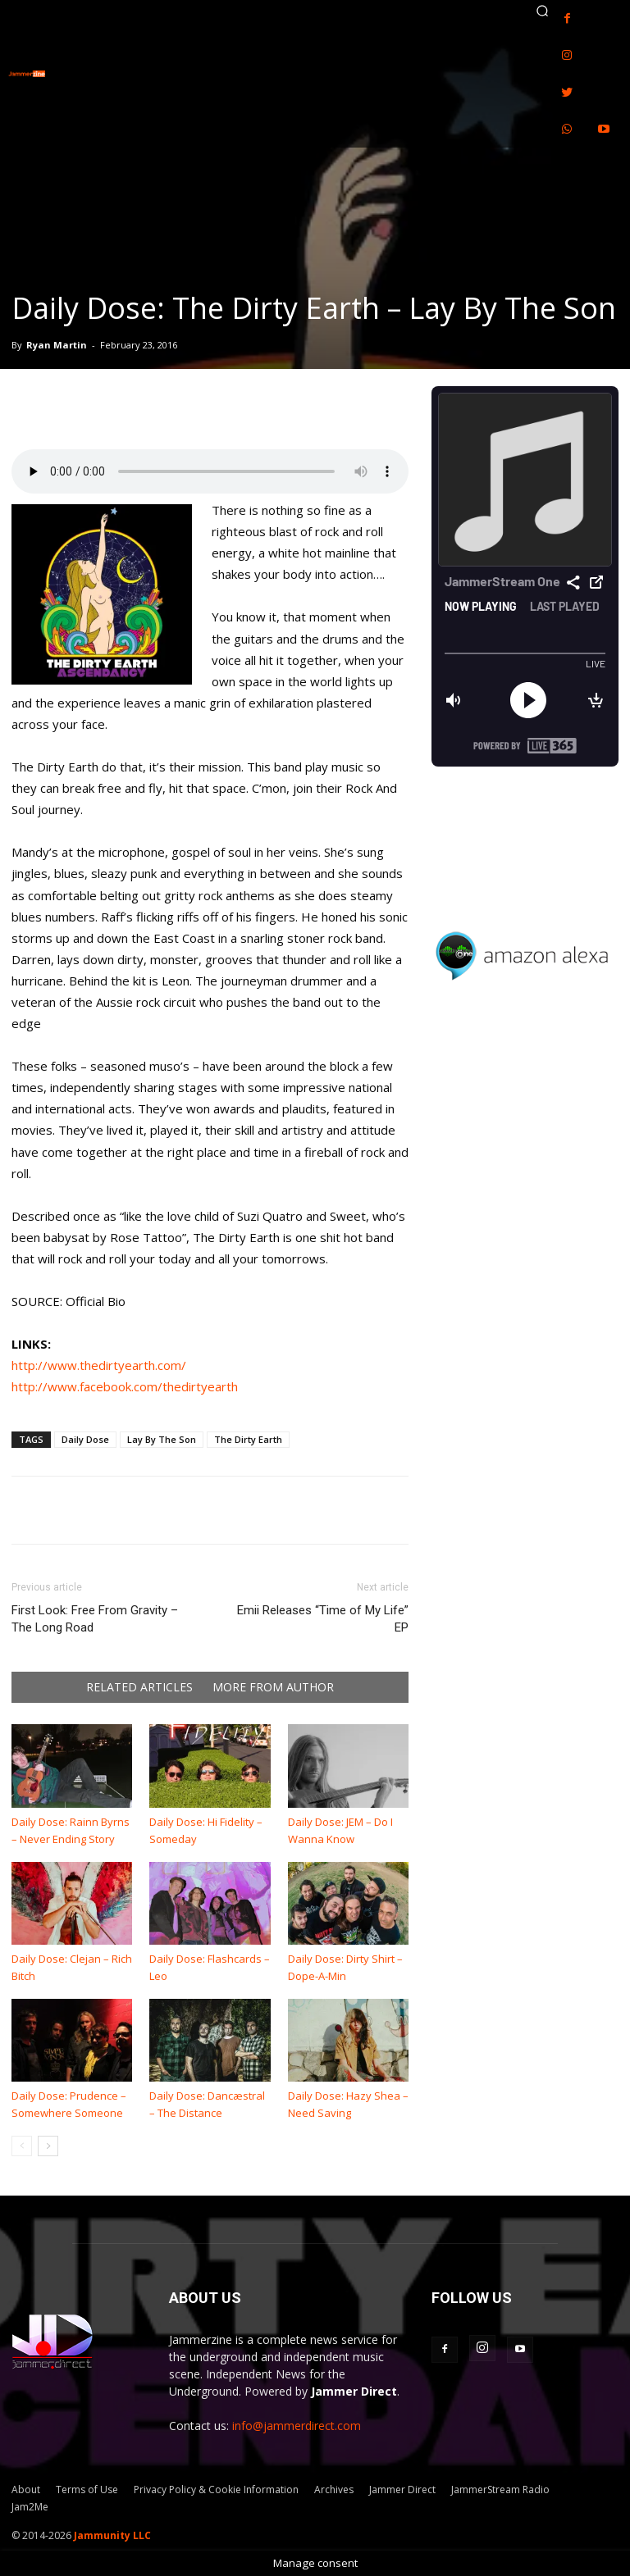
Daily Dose (85, 1439)
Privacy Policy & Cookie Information (216, 2489)
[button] (542, 10)
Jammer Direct (402, 2489)
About (25, 2489)
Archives (334, 2489)
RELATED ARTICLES (139, 1687)
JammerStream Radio (500, 2489)
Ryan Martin (56, 345)
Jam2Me (29, 2507)
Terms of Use (87, 2489)
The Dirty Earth (248, 1439)
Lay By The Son (161, 1439)
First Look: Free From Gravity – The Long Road (94, 1619)
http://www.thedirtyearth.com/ (98, 1365)
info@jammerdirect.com (296, 2425)
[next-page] (48, 2146)
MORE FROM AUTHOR (273, 1687)
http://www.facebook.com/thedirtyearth (124, 1386)
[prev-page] (21, 2146)
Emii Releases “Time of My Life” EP (323, 1619)
